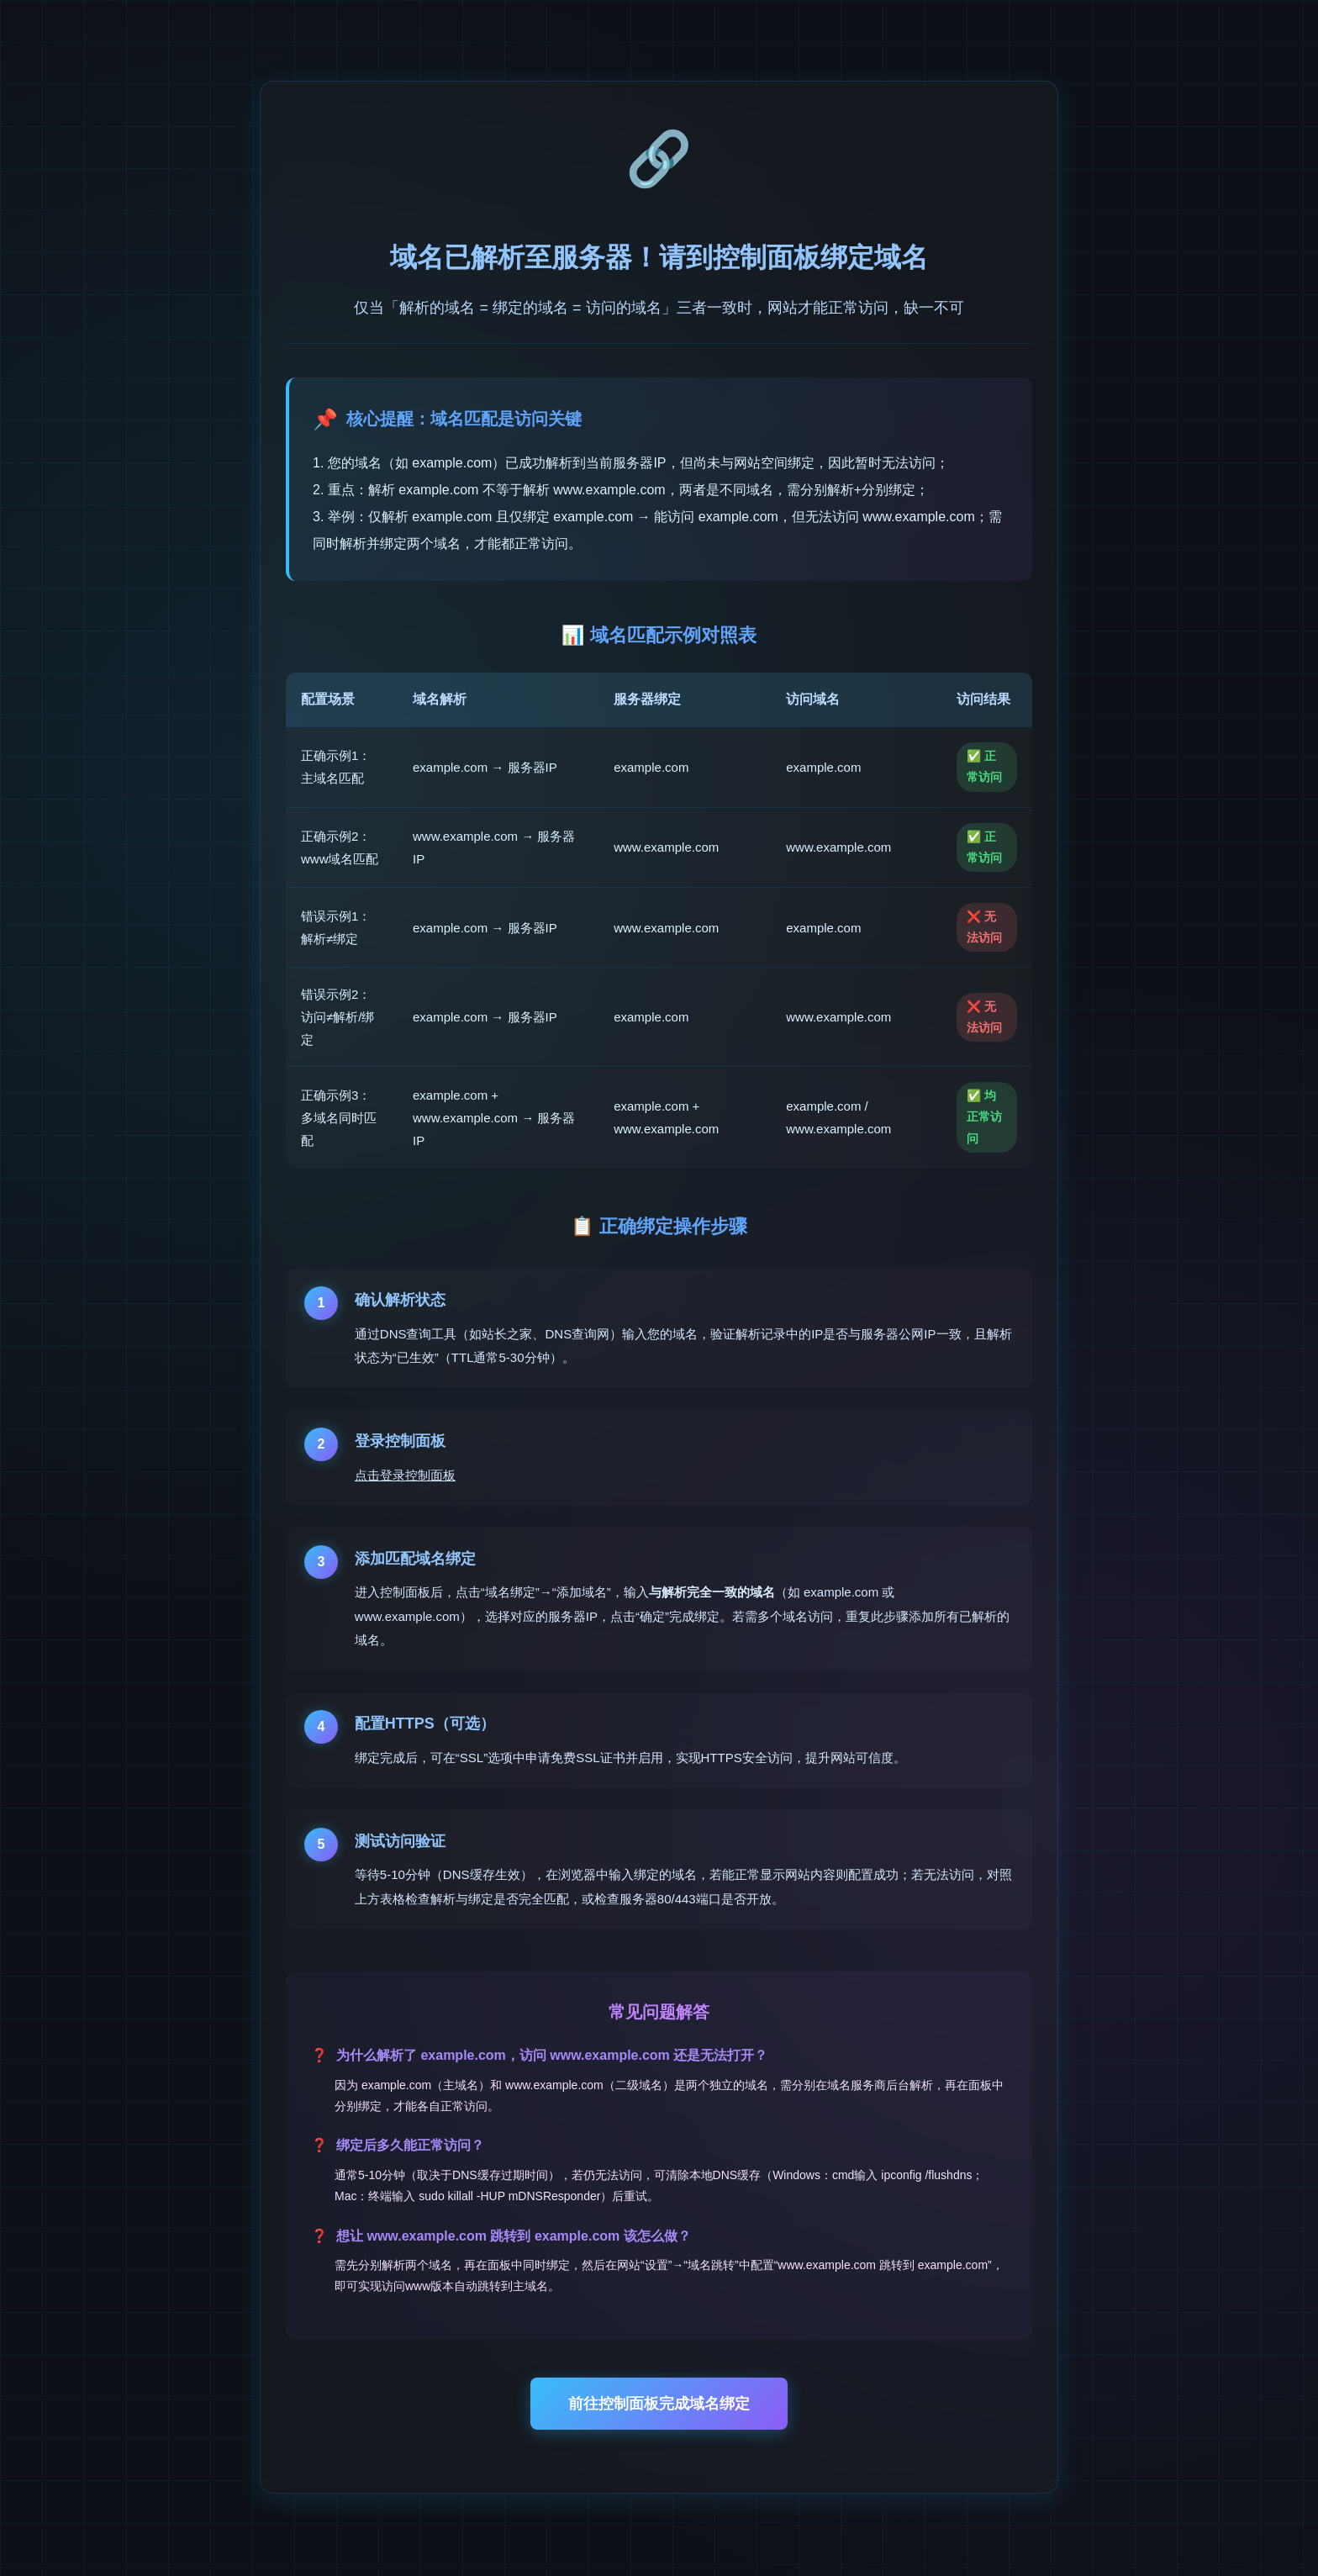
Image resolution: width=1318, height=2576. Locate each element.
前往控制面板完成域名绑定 (659, 2404)
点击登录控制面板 (405, 1475)
